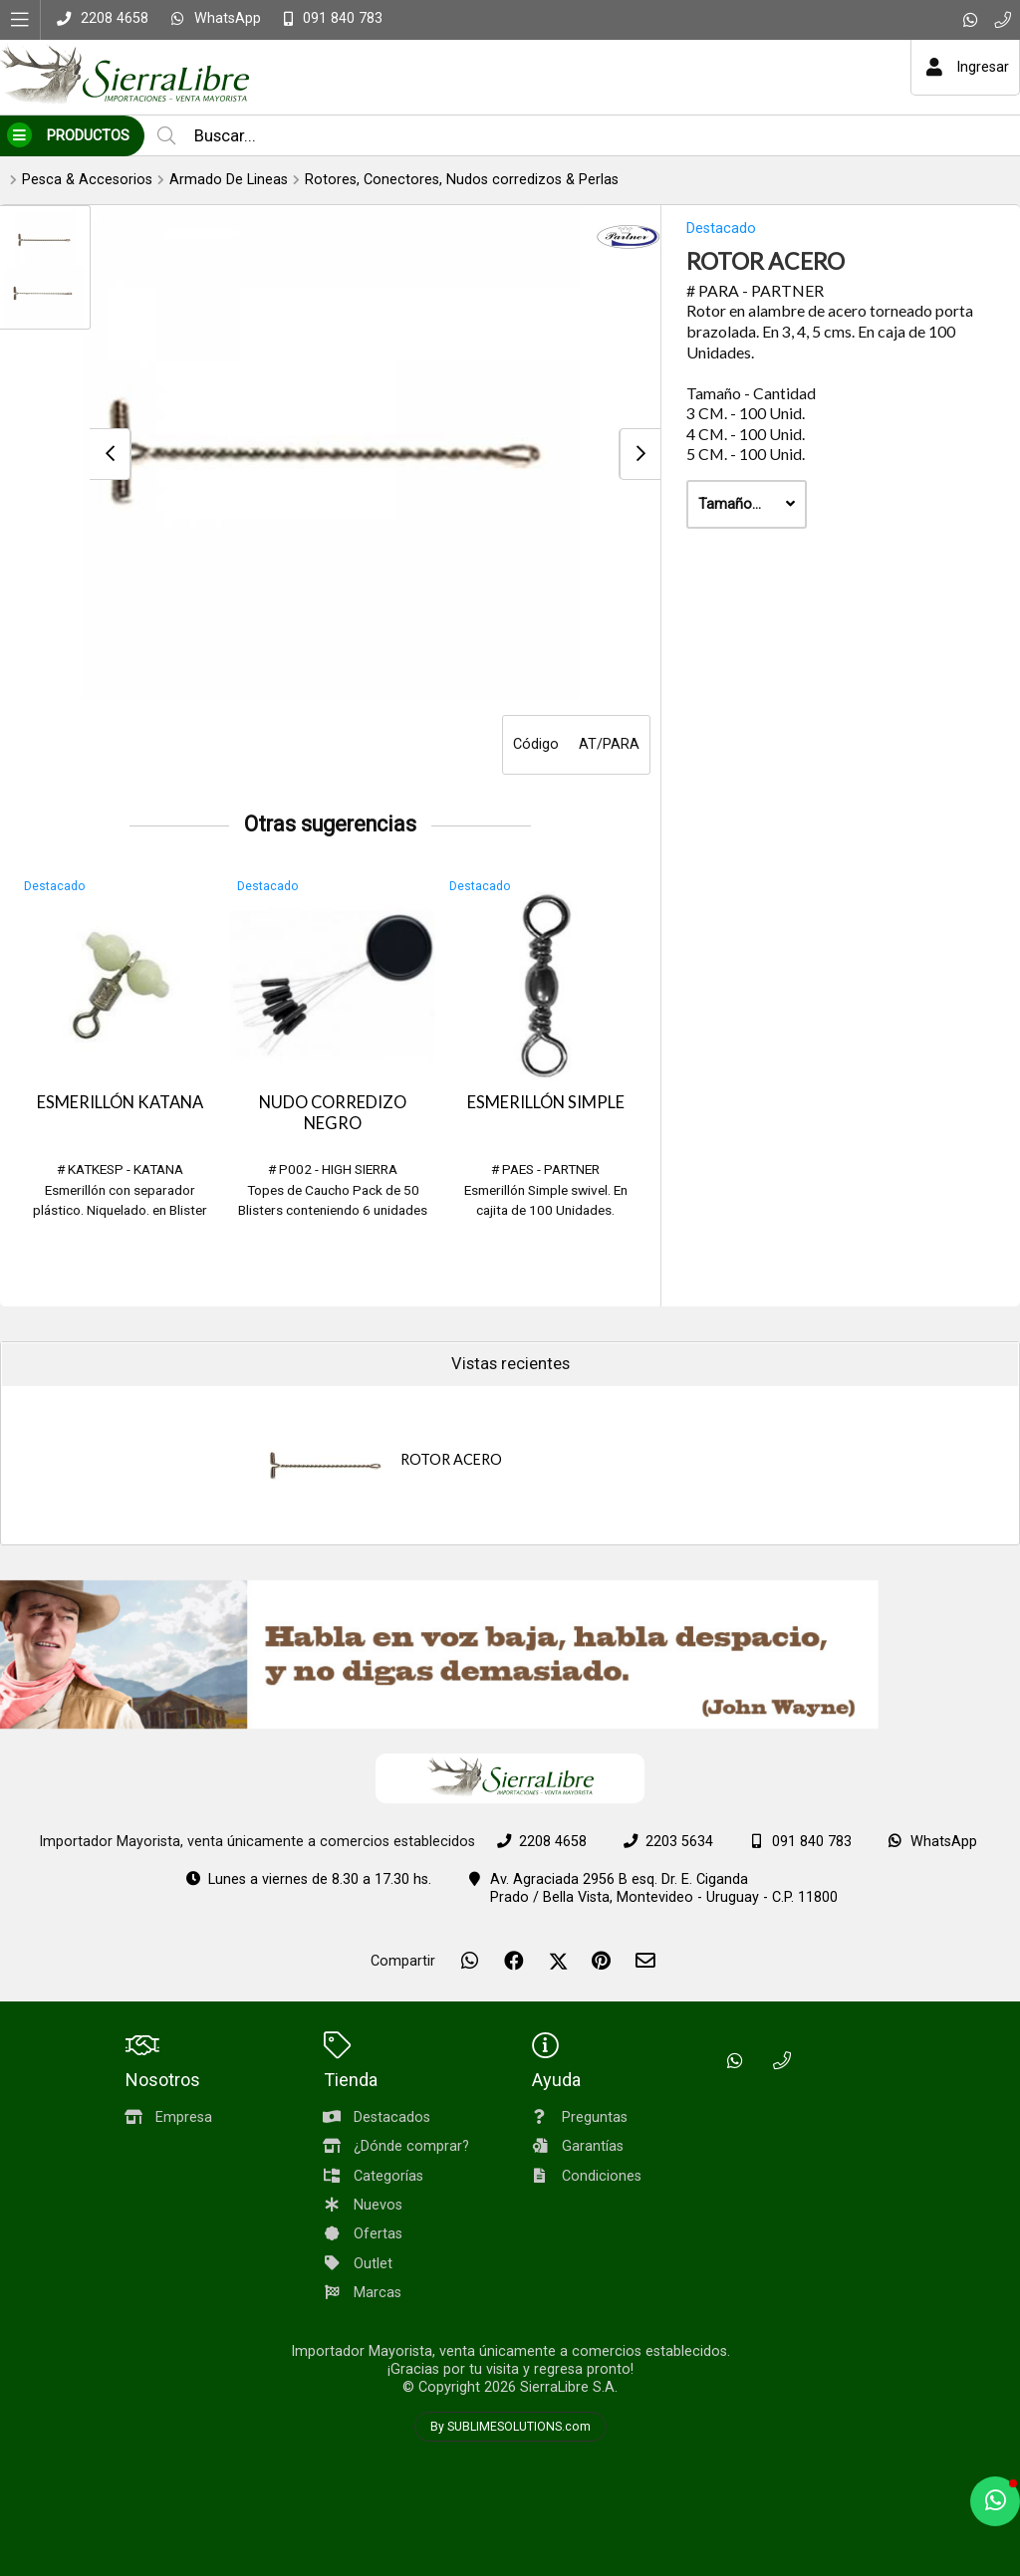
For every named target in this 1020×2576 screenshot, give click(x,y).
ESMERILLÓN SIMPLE (546, 1102)
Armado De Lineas (228, 179)
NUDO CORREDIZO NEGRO (332, 1112)
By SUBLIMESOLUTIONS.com (510, 2427)
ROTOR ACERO (451, 1459)
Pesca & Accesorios (87, 179)
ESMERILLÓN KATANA (120, 1102)
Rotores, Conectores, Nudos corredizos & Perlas (462, 179)
